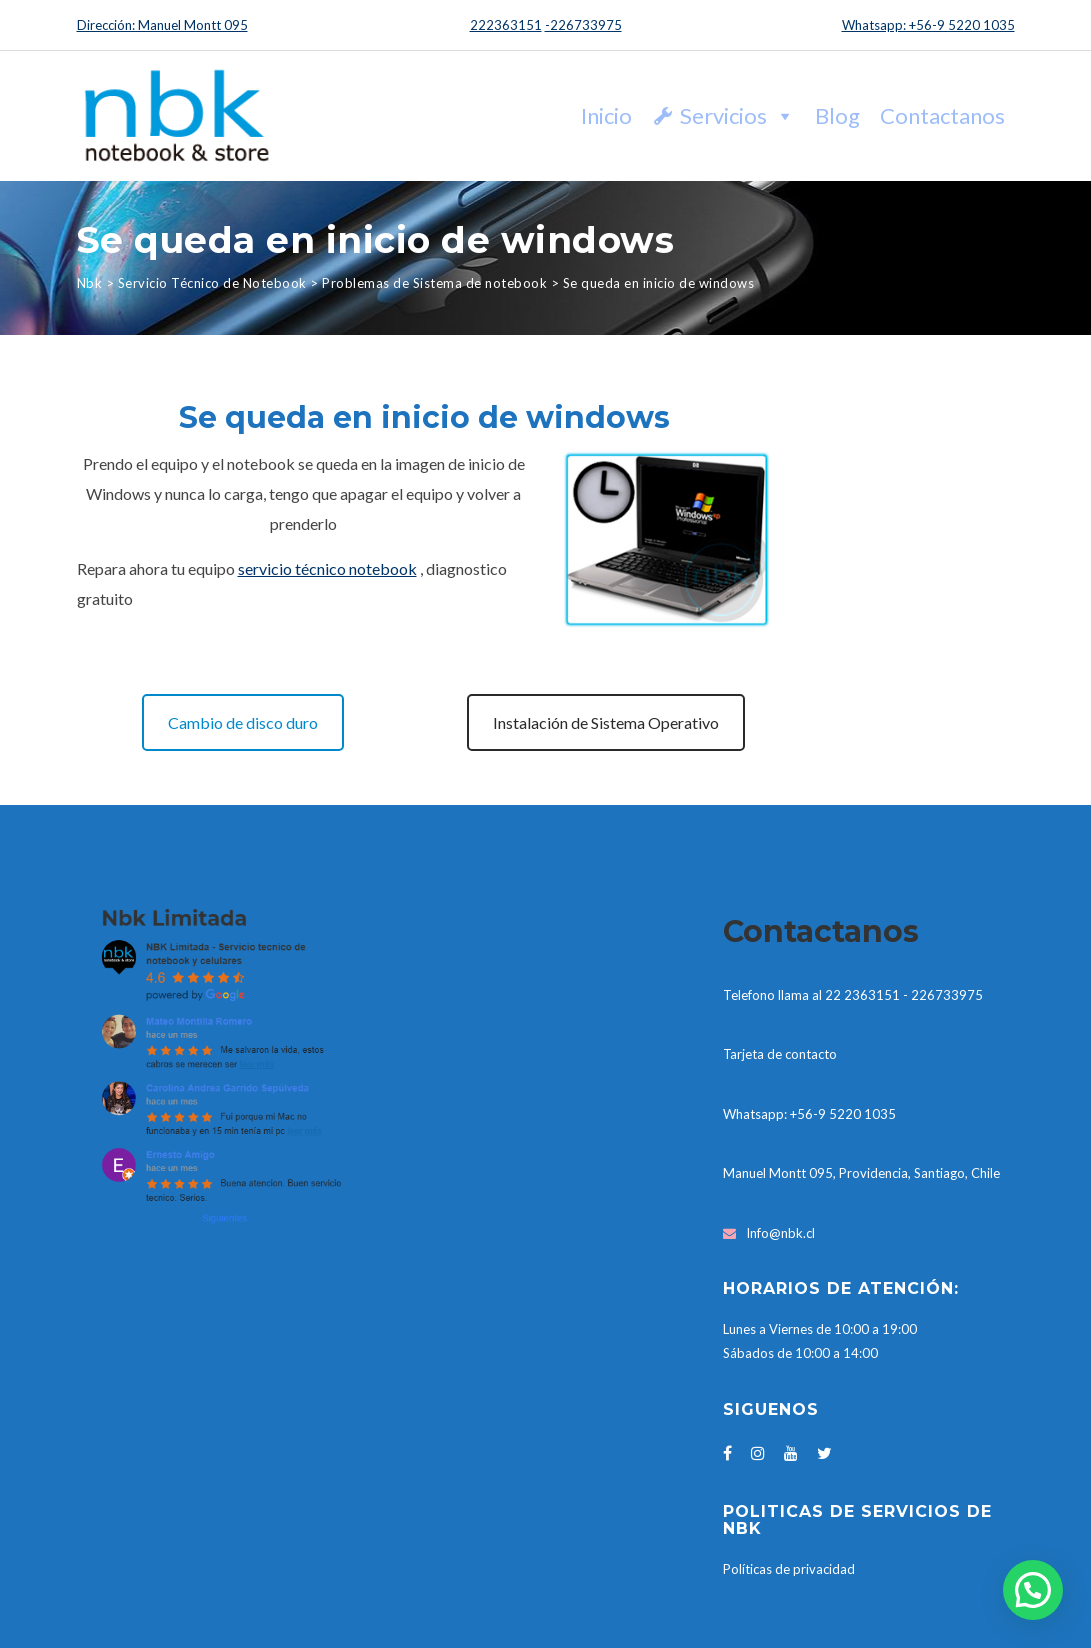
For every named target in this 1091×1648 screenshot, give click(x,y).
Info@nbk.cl (780, 1233)
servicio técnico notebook (327, 568)
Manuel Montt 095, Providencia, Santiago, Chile (861, 1173)
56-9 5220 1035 (846, 1114)
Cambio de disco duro (243, 722)
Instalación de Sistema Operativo (606, 722)
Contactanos (942, 115)
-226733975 (583, 25)
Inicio (606, 115)
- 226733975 (943, 995)
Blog (837, 115)
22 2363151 (862, 995)
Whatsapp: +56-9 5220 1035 (928, 25)
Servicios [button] (737, 115)
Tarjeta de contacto (780, 1054)
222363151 (506, 25)
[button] (1033, 1590)
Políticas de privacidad (789, 1569)
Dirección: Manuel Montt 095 (162, 25)
